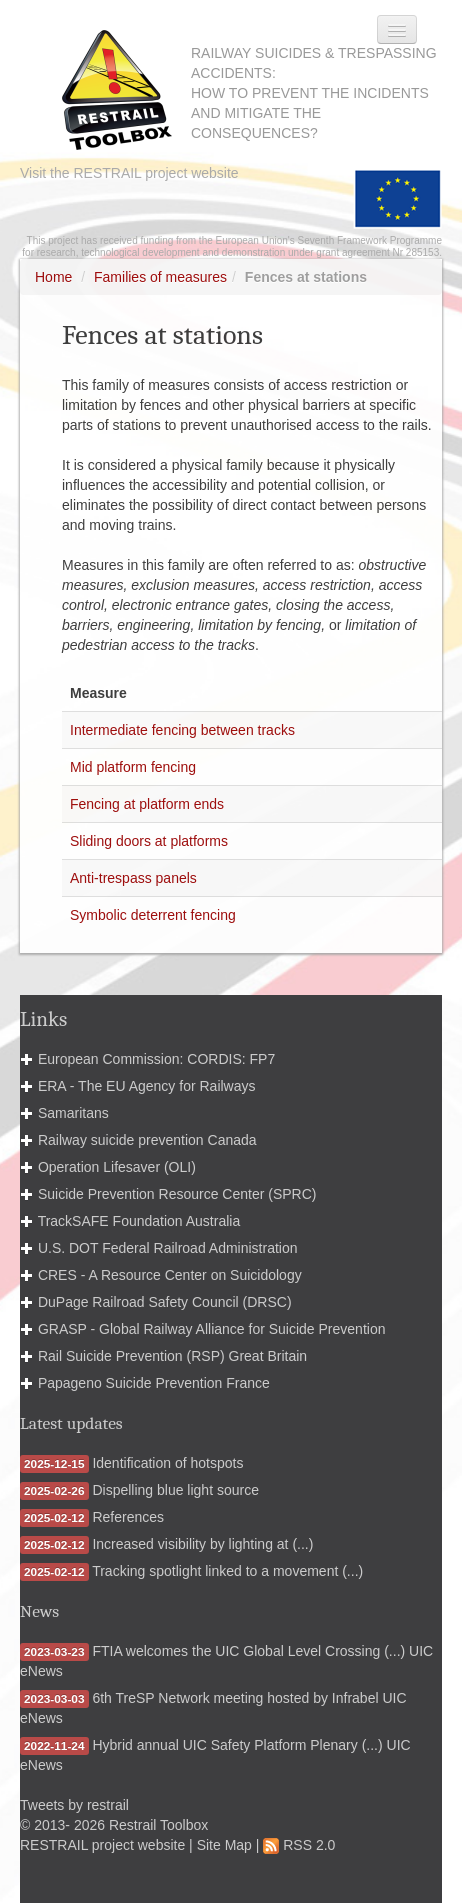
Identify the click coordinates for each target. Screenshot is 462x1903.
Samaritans (73, 1113)
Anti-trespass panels (133, 878)
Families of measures (160, 277)
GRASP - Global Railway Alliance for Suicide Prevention (212, 1329)
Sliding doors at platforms (149, 841)
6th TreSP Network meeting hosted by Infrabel (235, 1698)
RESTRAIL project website (102, 1845)
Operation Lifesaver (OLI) (117, 1167)
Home (53, 277)
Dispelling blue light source (175, 1490)
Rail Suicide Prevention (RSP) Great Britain (172, 1356)
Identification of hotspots (167, 1463)
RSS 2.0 (299, 1845)
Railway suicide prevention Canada (147, 1140)
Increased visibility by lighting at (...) (202, 1544)
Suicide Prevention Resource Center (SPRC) (177, 1194)
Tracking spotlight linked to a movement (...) (227, 1571)
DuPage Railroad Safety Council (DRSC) (165, 1302)
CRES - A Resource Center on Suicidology (170, 1275)
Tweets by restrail (74, 1805)
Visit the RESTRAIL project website (129, 173)
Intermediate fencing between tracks (182, 730)
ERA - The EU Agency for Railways (147, 1086)
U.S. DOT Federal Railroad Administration (168, 1248)
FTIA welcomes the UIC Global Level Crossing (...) (248, 1651)
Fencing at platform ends (147, 804)
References (128, 1517)
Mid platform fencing (133, 767)
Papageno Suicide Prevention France (154, 1383)
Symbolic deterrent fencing (153, 915)
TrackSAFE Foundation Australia (139, 1221)
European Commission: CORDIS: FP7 (156, 1059)
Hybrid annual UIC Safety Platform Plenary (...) (237, 1745)
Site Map (224, 1845)
